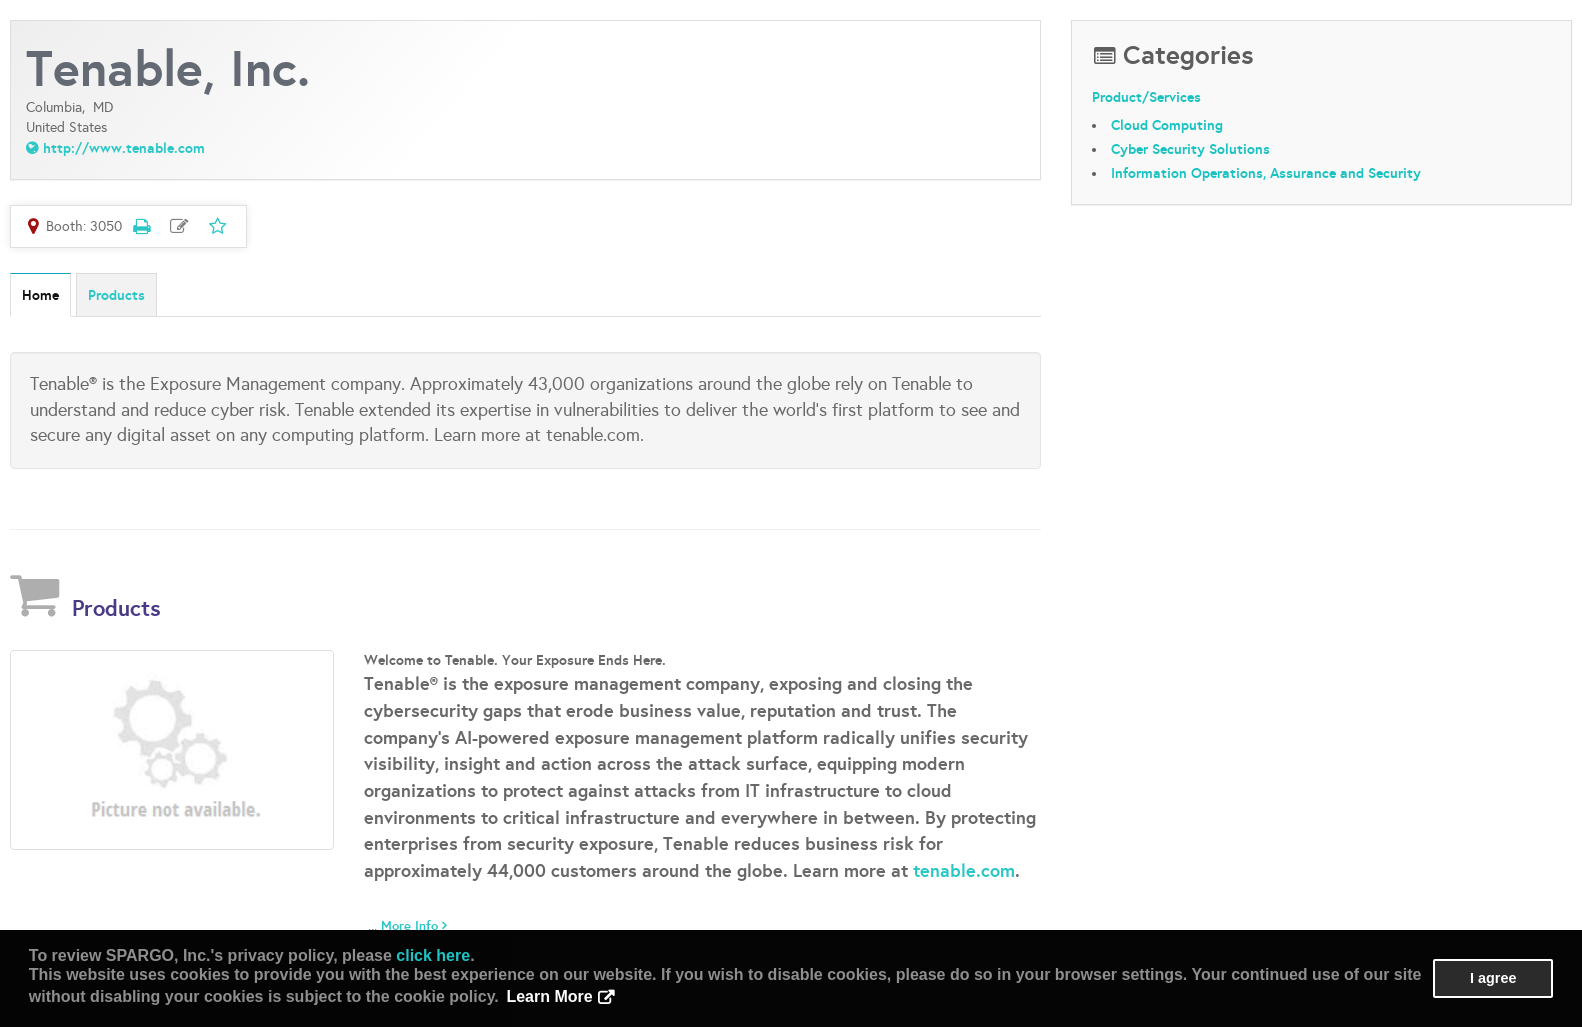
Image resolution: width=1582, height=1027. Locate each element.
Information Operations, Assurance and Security (1266, 173)
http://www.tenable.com (124, 148)
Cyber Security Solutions (1190, 149)
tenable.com (964, 870)
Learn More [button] (549, 996)
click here (433, 955)
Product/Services (1146, 97)
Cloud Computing (1167, 125)
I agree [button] (1493, 978)
